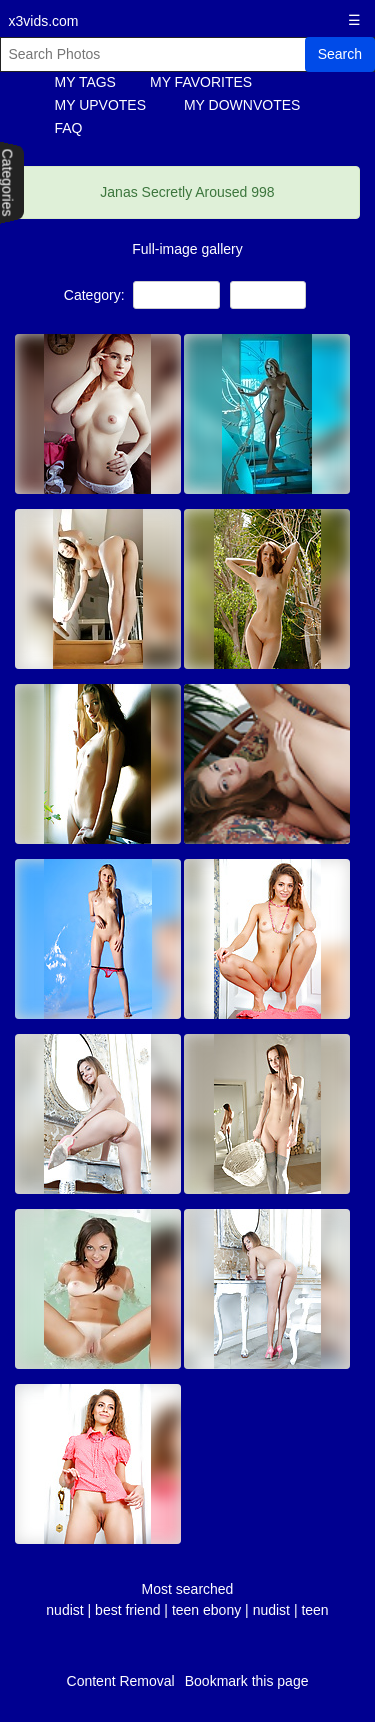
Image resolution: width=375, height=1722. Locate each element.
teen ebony (206, 1610)
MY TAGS (85, 82)
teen (314, 1610)
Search (340, 54)
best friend (127, 1610)
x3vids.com (44, 21)
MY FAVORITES (201, 82)
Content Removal (121, 1681)
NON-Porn (176, 294)
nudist (64, 1610)
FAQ (69, 128)
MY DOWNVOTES (242, 105)
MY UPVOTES (101, 105)
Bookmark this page (247, 1681)
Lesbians (268, 294)
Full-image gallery (187, 249)
